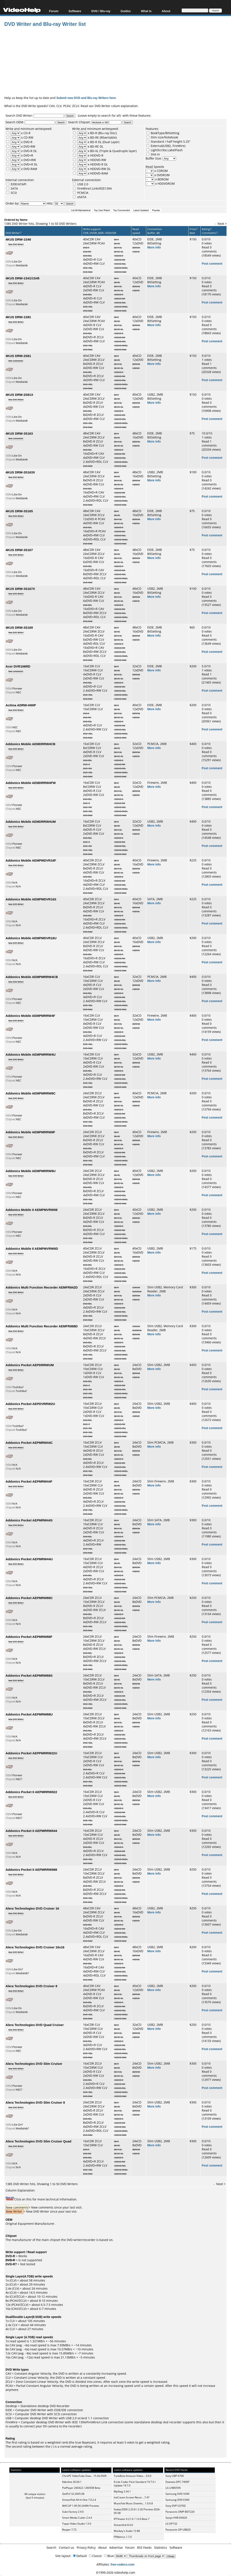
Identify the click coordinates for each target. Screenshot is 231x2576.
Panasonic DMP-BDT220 (179, 2512)
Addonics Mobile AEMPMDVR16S (31, 899)
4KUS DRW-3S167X (20, 588)
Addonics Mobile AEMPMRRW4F (30, 1015)
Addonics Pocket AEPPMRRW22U (31, 1753)
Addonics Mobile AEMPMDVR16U (31, 938)
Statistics (160, 2548)
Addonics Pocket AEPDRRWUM (30, 1365)
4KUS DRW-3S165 (19, 511)
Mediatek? (22, 1973)
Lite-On (17, 261)
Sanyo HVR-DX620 (176, 2517)
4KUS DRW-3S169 (19, 627)
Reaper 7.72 (69, 2529)
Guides (126, 11)
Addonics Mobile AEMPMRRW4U (31, 1054)
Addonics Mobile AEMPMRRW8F (30, 1132)
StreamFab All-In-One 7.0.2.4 (79, 2500)
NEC (18, 692)
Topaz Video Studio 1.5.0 (76, 2523)
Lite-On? (17, 1969)
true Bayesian (85, 2442)
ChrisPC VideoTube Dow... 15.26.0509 (84, 2476)
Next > (222, 224)
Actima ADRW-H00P (21, 705)
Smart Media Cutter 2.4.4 (77, 2517)
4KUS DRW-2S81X (19, 394)
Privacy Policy (86, 2548)
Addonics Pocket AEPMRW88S (29, 1675)
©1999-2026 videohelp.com (115, 2572)
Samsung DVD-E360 (177, 2500)
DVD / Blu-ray (100, 11)
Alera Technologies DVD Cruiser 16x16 (35, 1947)
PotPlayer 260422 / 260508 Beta (81, 2488)
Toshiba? (18, 1387)
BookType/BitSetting (165, 133)
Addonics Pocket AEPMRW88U (29, 1714)
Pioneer (17, 688)
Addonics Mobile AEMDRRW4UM (31, 821)
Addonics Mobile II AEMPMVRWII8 (31, 1209)
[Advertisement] (117, 60)
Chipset (84, 122)
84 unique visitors (35, 2494)
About (166, 11)
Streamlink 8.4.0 (123, 2525)
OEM (19, 122)
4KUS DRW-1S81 (18, 317)
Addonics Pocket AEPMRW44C (29, 1442)
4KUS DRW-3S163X (20, 472)
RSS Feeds (144, 2548)
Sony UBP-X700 (174, 2476)
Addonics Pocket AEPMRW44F (29, 1481)
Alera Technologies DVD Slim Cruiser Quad (38, 2141)
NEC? (19, 1779)
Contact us (66, 2548)
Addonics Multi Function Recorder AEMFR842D (42, 1287)
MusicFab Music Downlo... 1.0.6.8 (133, 2503)
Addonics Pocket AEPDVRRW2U (30, 1404)
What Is (146, 11)
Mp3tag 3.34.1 (122, 2491)
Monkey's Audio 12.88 (127, 2531)
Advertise (116, 2548)
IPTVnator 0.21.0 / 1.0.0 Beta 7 (131, 2519)
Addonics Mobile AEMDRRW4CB (30, 744)
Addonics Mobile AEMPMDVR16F (31, 860)
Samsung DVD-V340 (177, 2494)
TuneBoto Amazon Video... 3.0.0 (132, 2476)
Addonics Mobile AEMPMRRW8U (31, 1171)
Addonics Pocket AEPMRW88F (29, 1636)
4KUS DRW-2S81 (18, 356)
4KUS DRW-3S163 (19, 433)
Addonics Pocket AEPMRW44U (29, 1559)
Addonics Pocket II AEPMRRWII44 (31, 1831)
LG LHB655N (173, 2488)
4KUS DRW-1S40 (18, 239)
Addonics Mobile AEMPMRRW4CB (32, 977)
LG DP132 (171, 2523)
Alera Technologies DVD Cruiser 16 (32, 1908)
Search (51, 2548)
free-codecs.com (122, 2564)
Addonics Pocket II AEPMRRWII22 (31, 1792)
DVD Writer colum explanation (116, 106)
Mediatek (22, 265)
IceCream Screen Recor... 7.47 (131, 2497)
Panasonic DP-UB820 (178, 2529)
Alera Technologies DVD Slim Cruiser (34, 2063)
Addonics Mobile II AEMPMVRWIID (32, 1248)
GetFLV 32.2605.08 (73, 2494)
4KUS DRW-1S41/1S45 (22, 278)
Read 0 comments (209, 249)
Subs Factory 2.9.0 (73, 2512)
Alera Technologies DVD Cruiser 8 (31, 1986)
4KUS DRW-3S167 (19, 550)
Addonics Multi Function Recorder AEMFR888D (42, 1326)
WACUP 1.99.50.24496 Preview (80, 2506)
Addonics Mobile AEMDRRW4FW (31, 783)
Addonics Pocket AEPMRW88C (29, 1598)
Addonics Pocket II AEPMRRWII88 (31, 1869)
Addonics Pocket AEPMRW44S (29, 1520)
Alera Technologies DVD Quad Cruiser (35, 2025)
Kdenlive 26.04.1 (72, 2482)
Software (75, 11)
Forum (53, 11)
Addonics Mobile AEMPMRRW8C (31, 1093)
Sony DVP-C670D (175, 2506)
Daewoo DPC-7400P (177, 2482)
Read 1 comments (209, 366)
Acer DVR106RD (18, 666)
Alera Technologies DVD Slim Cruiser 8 (35, 2102)
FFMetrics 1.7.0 (123, 2537)
